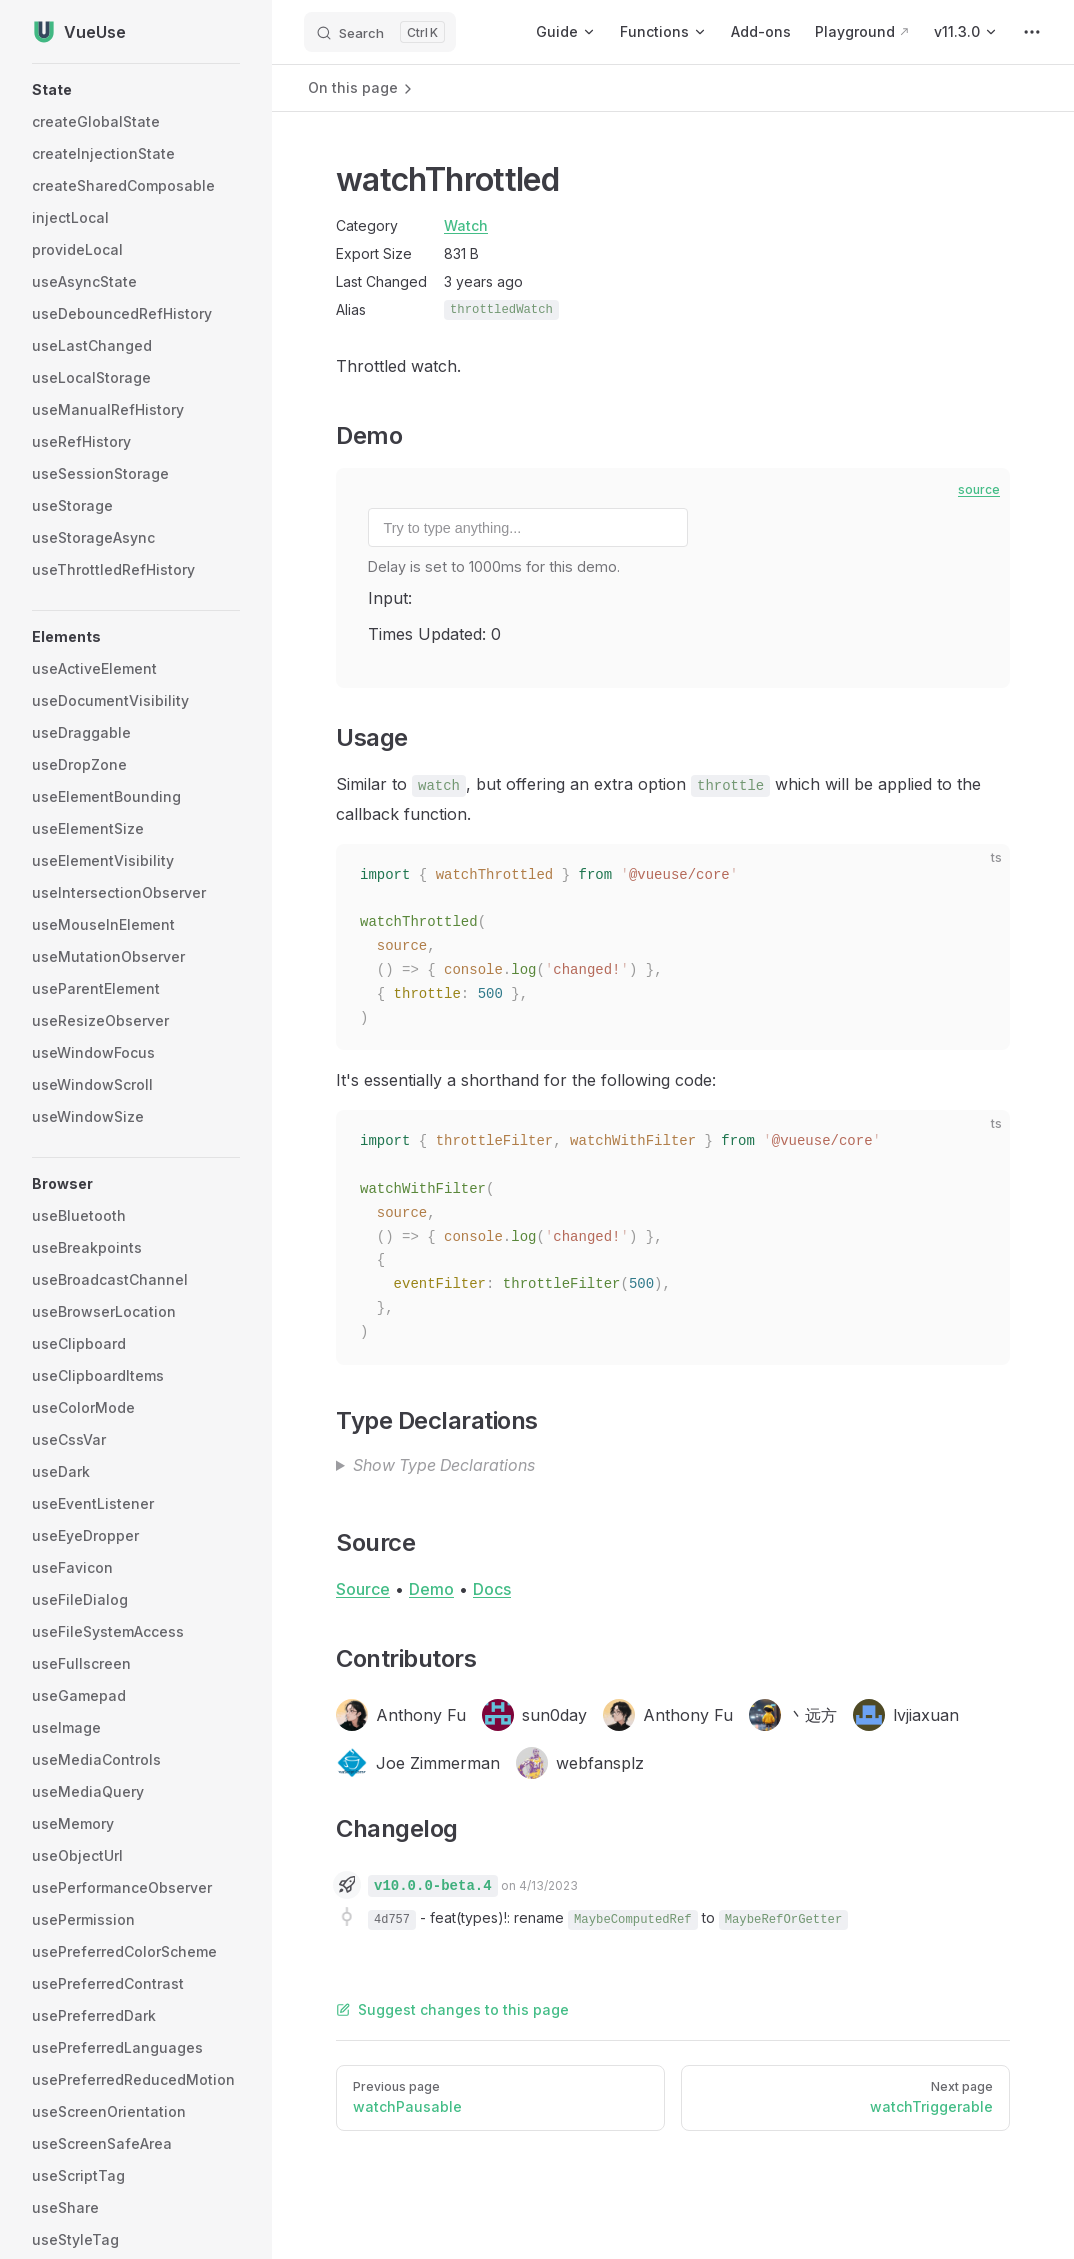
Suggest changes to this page (452, 2009)
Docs (492, 1589)
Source (363, 1589)
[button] (136, 90)
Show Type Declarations (444, 1465)
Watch (466, 225)
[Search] (380, 32)
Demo (431, 1589)
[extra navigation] (1032, 32)
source (979, 489)
